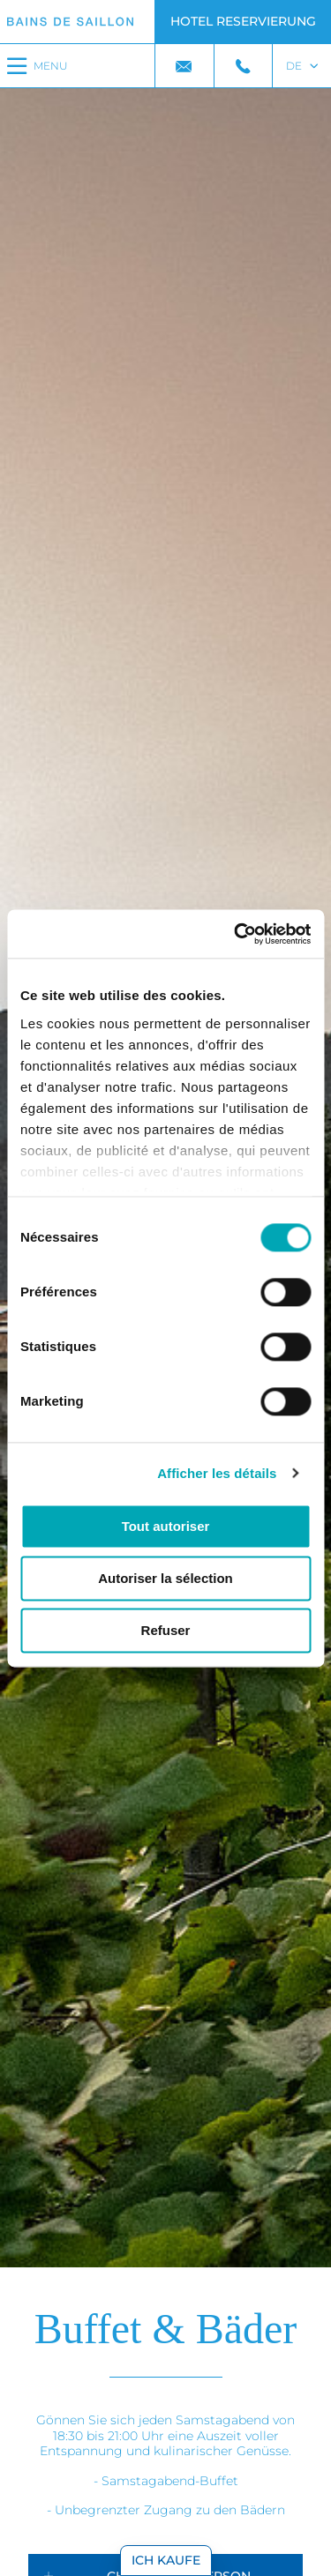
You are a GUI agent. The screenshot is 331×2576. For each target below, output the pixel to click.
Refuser (166, 1630)
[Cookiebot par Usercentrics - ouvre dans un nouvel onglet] (236, 933)
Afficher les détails (216, 1473)
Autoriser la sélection (165, 1578)
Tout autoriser (166, 1526)
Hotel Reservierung (243, 21)
